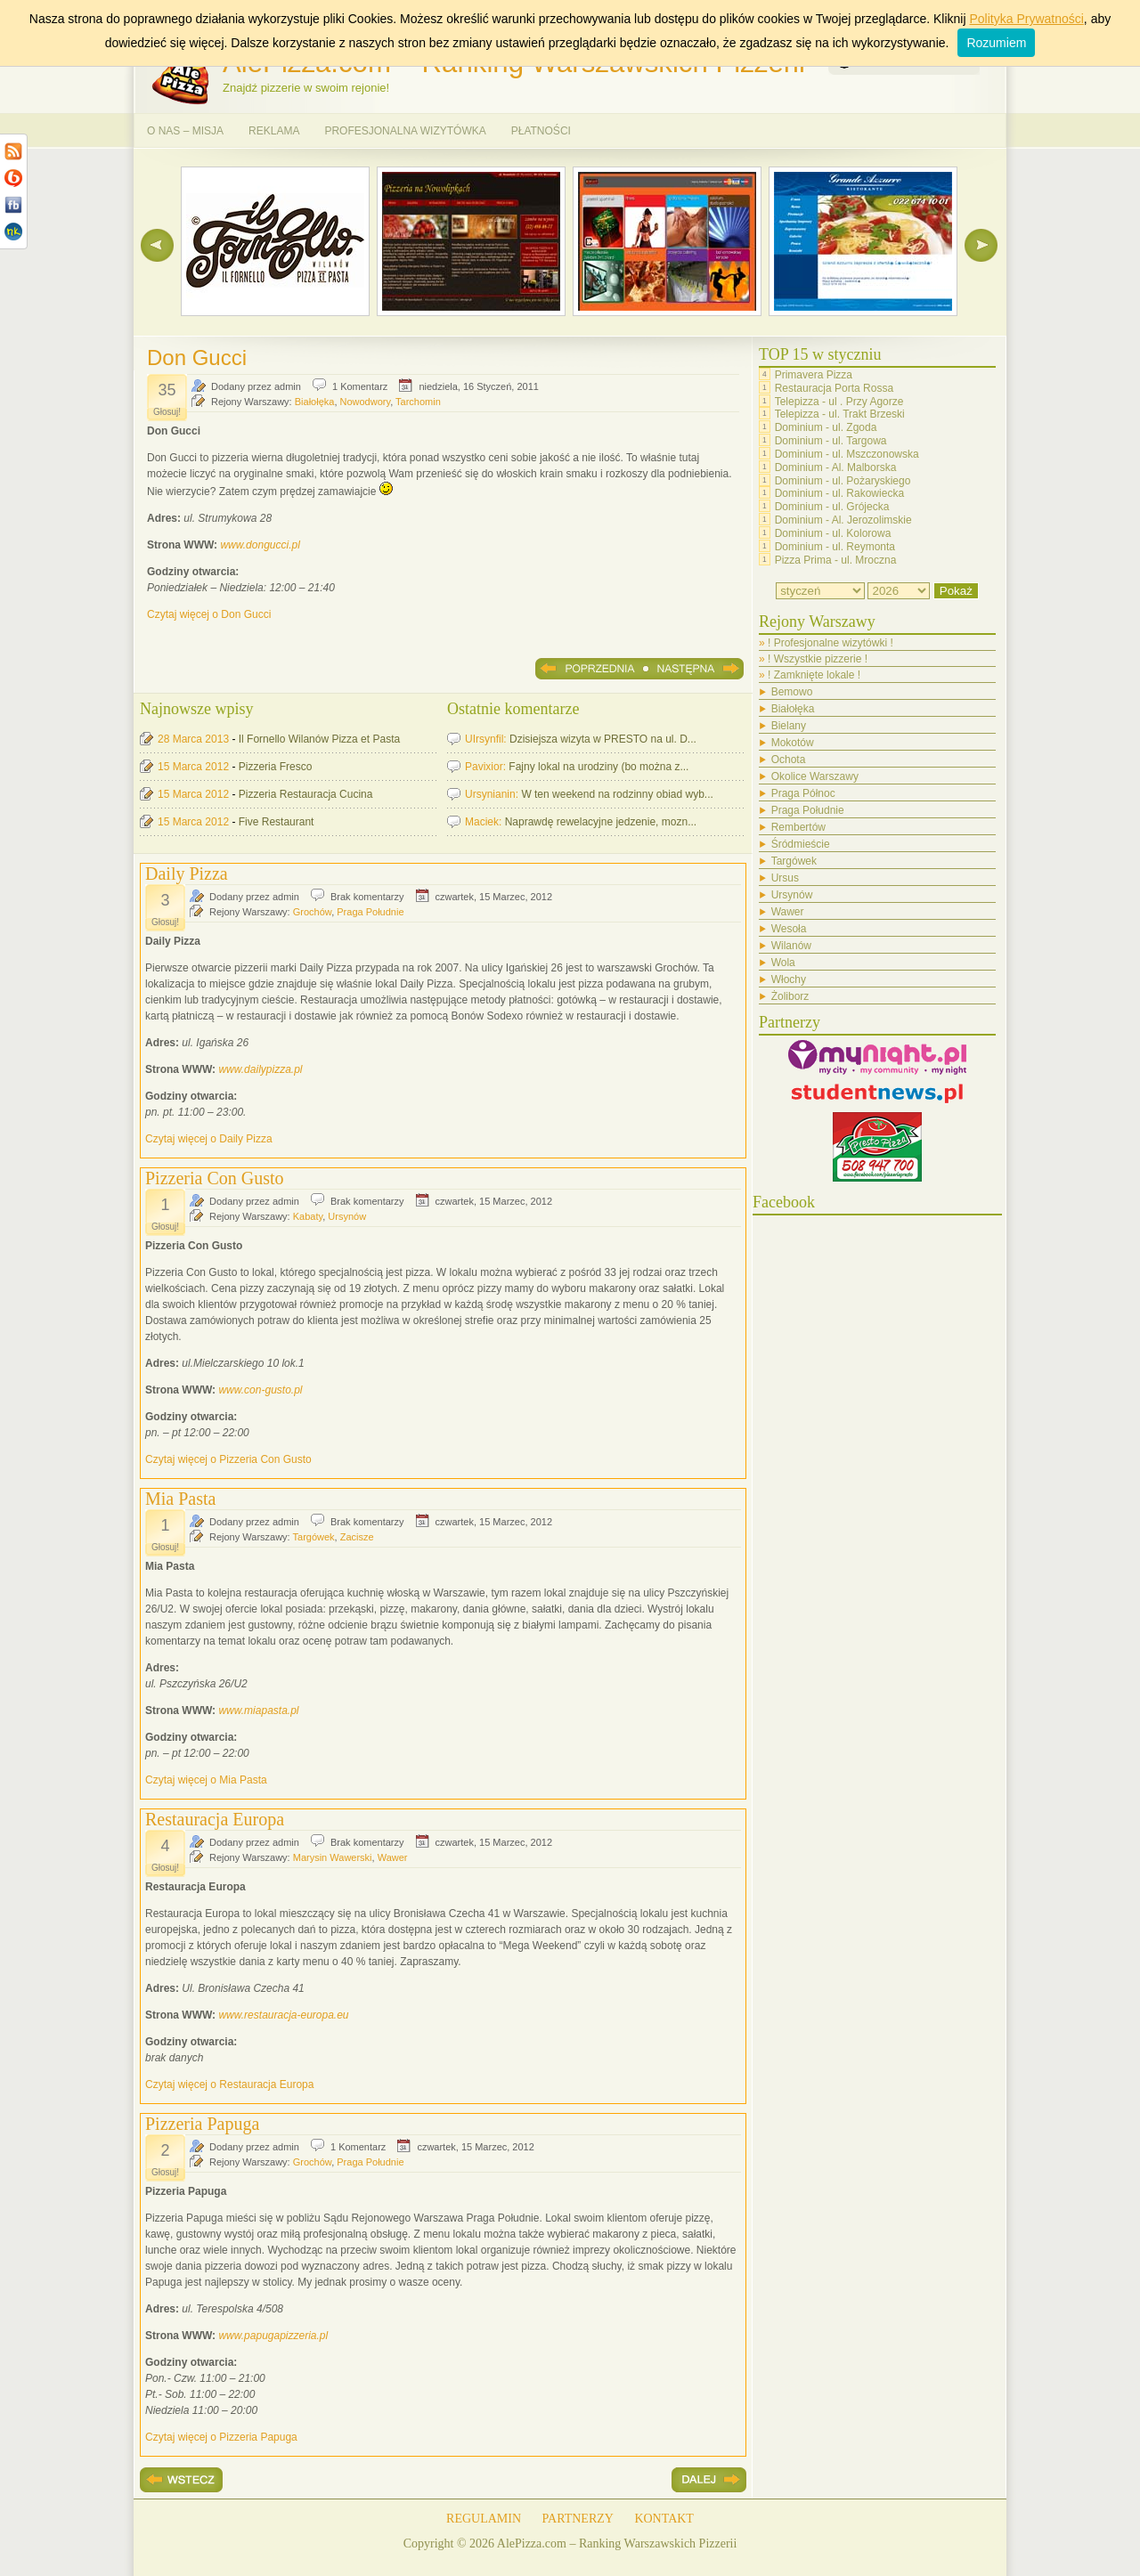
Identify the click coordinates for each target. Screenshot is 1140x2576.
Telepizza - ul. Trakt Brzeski (840, 414)
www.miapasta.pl (258, 1710)
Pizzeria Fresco (276, 766)
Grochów (312, 911)
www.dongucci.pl (259, 545)
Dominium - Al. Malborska (836, 467)
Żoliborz (790, 996)
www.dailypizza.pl (260, 1069)
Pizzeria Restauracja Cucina (306, 794)
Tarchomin (418, 401)
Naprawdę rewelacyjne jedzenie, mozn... (600, 822)
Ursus (785, 878)
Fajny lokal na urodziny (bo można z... (598, 766)
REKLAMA (273, 131)
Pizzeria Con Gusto (214, 1178)
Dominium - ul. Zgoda (826, 427)
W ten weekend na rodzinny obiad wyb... (616, 794)
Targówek (314, 1537)
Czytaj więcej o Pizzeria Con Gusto (228, 1459)
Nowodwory (365, 401)
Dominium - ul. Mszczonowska (847, 454)
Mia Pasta (180, 1498)
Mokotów (792, 742)
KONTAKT (664, 2518)
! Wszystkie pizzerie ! (817, 659)
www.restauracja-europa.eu (283, 2015)
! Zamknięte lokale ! (814, 675)
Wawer (393, 1857)
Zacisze (357, 1537)
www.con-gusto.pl (260, 1390)
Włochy (788, 979)
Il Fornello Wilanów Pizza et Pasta (319, 739)
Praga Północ (803, 793)
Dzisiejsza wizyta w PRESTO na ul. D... (602, 739)
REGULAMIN (483, 2518)
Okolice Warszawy (815, 776)
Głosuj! (167, 412)
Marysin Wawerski (332, 1857)
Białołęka (315, 401)
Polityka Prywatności (1026, 19)
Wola (783, 962)
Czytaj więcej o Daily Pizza (209, 1139)
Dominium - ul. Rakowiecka (839, 493)
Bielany (788, 725)
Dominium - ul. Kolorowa (833, 533)
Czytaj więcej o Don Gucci (209, 614)
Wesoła (789, 928)
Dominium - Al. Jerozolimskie (843, 520)
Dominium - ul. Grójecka (832, 506)
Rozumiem (996, 43)
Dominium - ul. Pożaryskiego (843, 480)
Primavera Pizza (813, 375)
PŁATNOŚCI (541, 131)
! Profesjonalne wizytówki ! (830, 643)
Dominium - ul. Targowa (831, 441)
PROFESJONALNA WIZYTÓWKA (404, 131)
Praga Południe (370, 911)
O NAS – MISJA (185, 131)
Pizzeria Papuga (202, 2123)
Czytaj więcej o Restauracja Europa (229, 2084)
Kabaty (307, 1216)
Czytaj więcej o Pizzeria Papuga (221, 2437)
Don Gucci (197, 357)
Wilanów (791, 945)
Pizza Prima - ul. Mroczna (836, 559)
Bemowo (792, 692)
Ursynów (347, 1216)
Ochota (788, 759)
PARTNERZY (578, 2518)
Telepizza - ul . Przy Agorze (839, 400)
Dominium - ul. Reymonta (835, 546)
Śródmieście (800, 844)
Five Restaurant (276, 822)
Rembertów (798, 827)
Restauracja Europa (214, 1819)
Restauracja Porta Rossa (834, 388)
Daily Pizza (186, 873)
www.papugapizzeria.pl (273, 2335)
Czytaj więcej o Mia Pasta (206, 1780)
